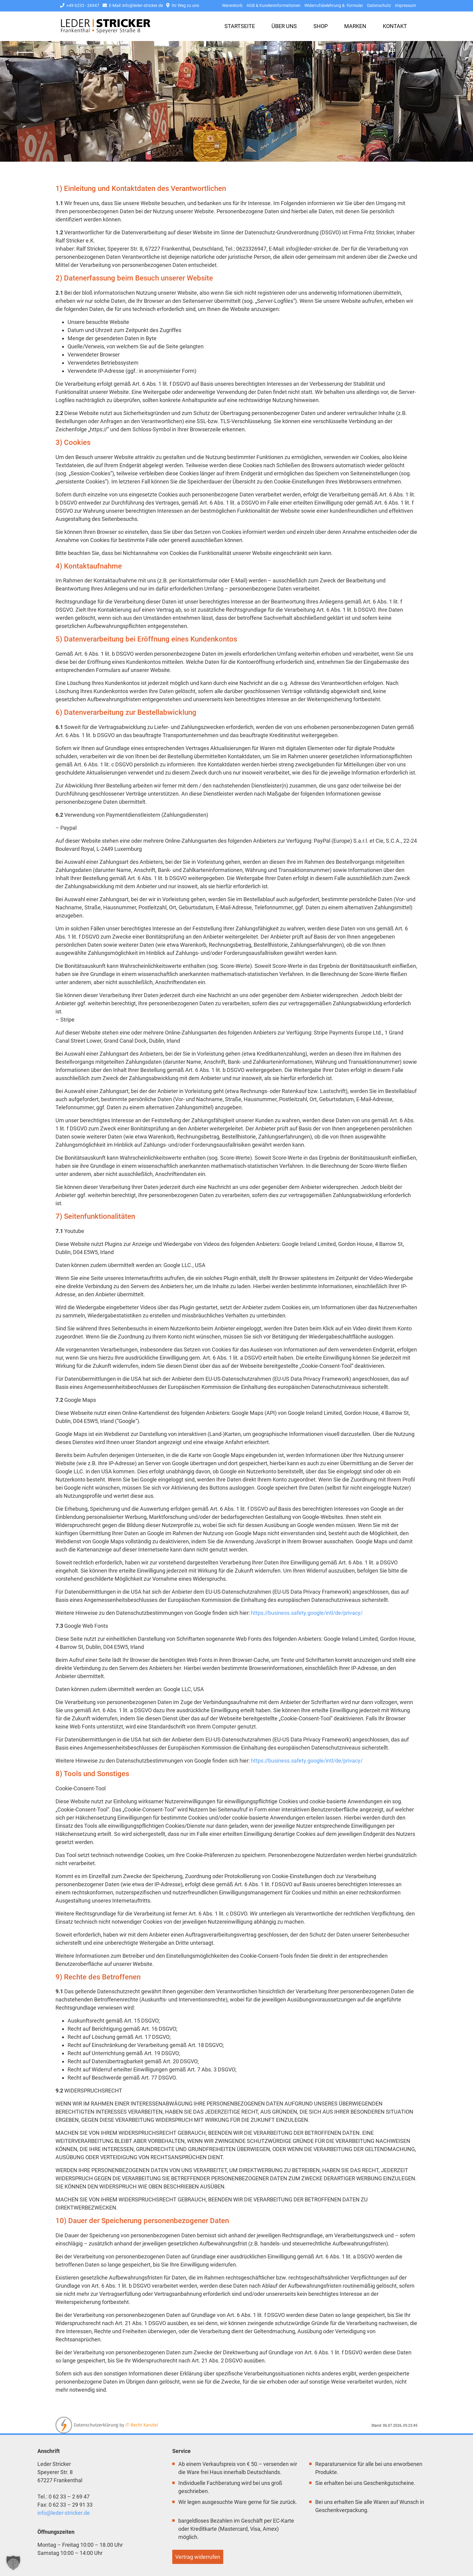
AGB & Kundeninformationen (273, 5)
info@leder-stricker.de (63, 2513)
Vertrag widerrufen (197, 2557)
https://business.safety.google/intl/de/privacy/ (307, 1613)
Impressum (405, 5)
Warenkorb (232, 5)
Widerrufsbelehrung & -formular (333, 5)
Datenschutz (379, 5)
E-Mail (133, 5)
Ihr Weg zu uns (182, 5)
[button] (13, 2562)
